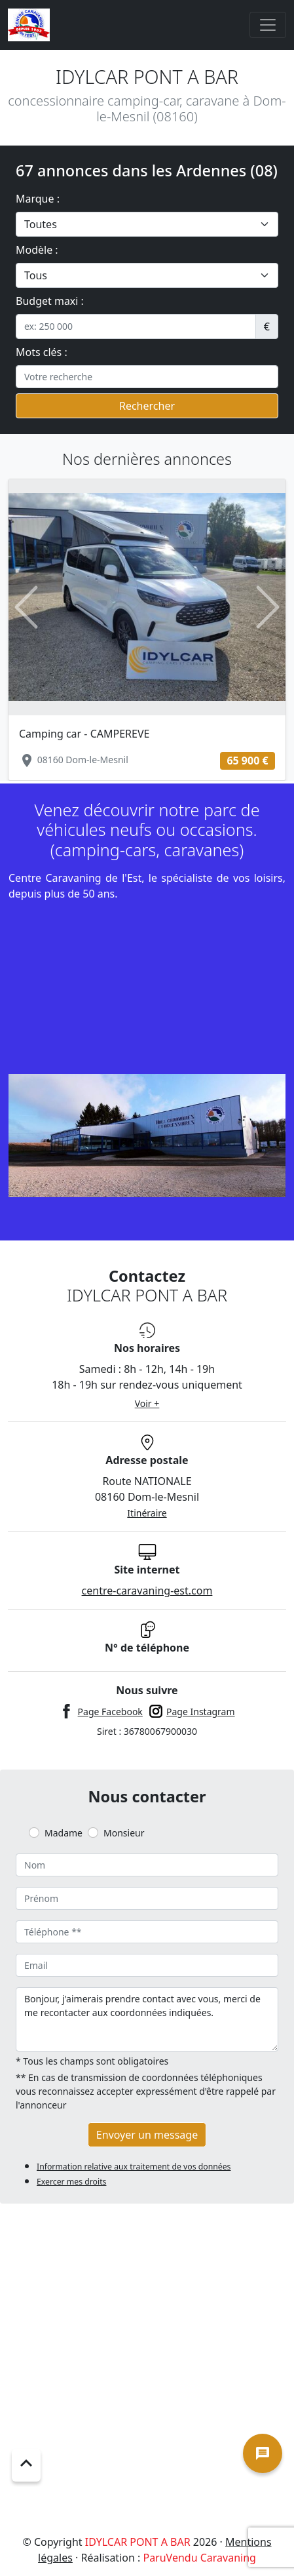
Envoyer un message (147, 2135)
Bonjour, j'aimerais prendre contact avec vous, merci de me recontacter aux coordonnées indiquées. (147, 2019)
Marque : (38, 198)
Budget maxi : (50, 301)
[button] (26, 607)
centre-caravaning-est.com (147, 1590)
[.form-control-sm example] (136, 326)
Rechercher (147, 406)
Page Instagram (200, 1711)
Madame (64, 1833)
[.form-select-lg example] (147, 224)
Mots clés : (41, 352)
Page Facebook (110, 1711)
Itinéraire (146, 1513)
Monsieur (123, 1833)
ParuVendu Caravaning (199, 2557)
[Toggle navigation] (267, 25)
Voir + (147, 1403)
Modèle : (37, 250)
